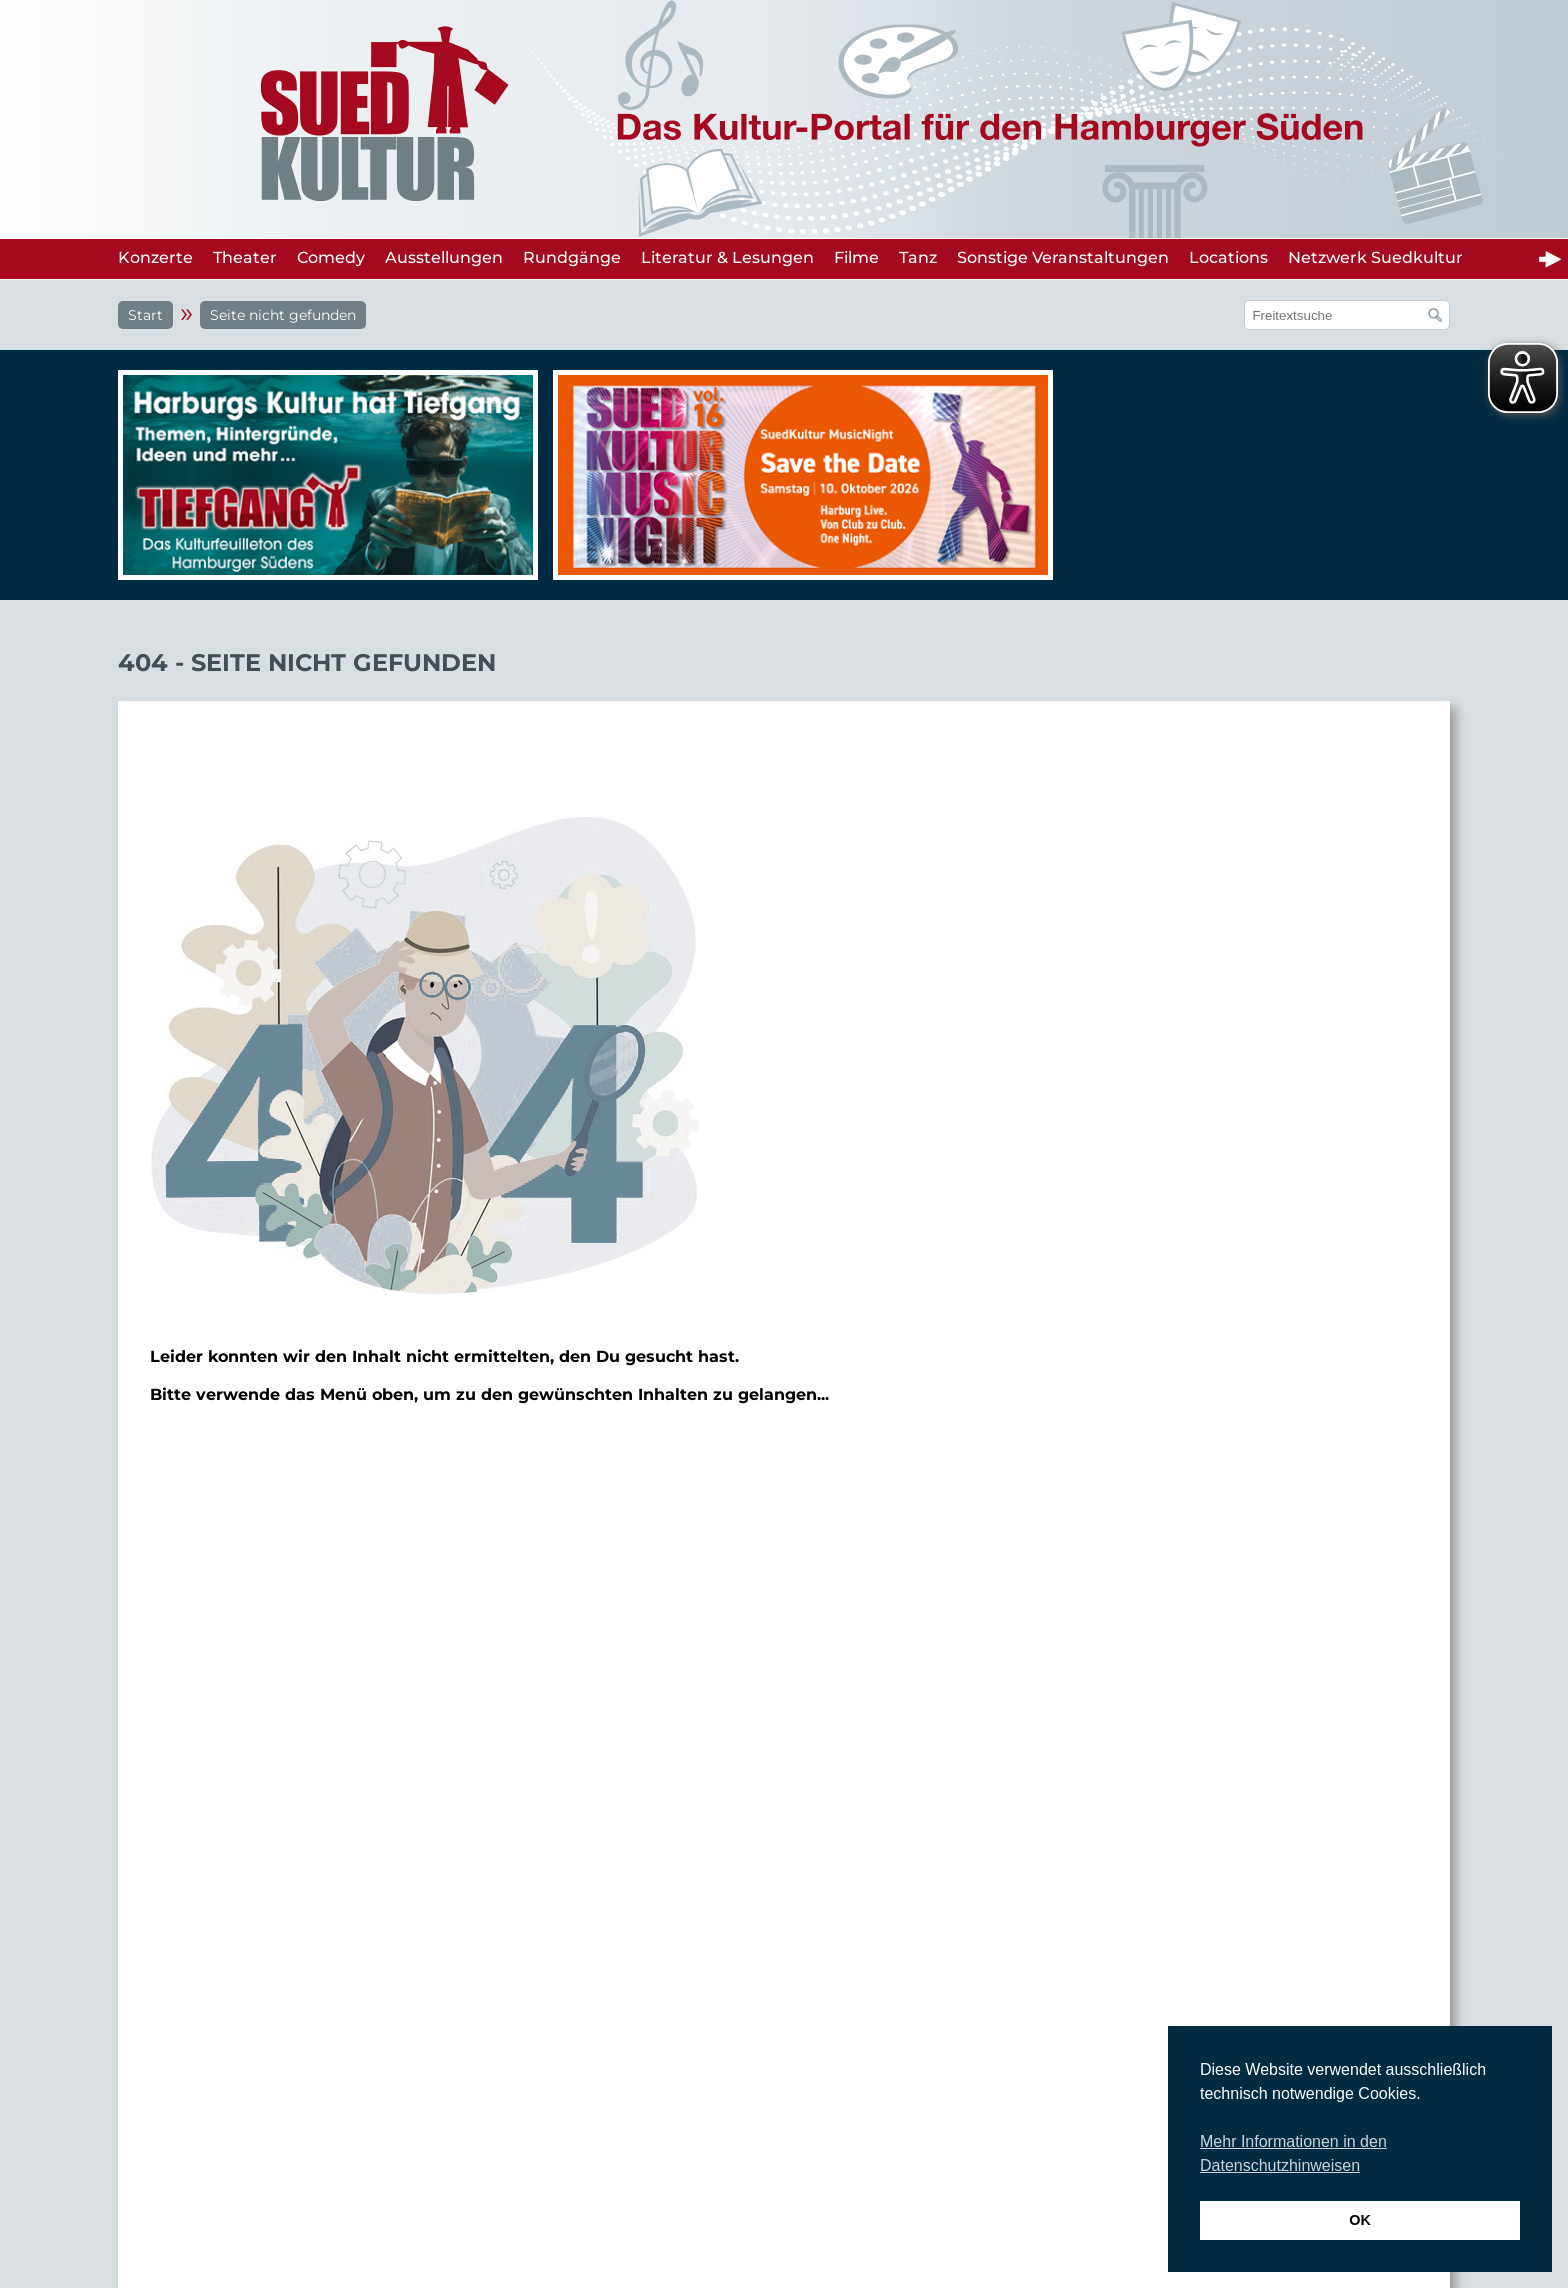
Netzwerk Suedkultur (1375, 257)
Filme (856, 257)
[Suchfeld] (1336, 315)
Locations (1228, 257)
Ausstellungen (444, 257)
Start (145, 315)
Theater (245, 257)
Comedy (331, 257)
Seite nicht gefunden (283, 315)
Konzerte (155, 257)
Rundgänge (572, 257)
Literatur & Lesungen (727, 257)
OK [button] (1360, 2220)
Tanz (918, 257)
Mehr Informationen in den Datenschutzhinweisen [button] (1293, 2153)
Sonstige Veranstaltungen (1063, 257)
